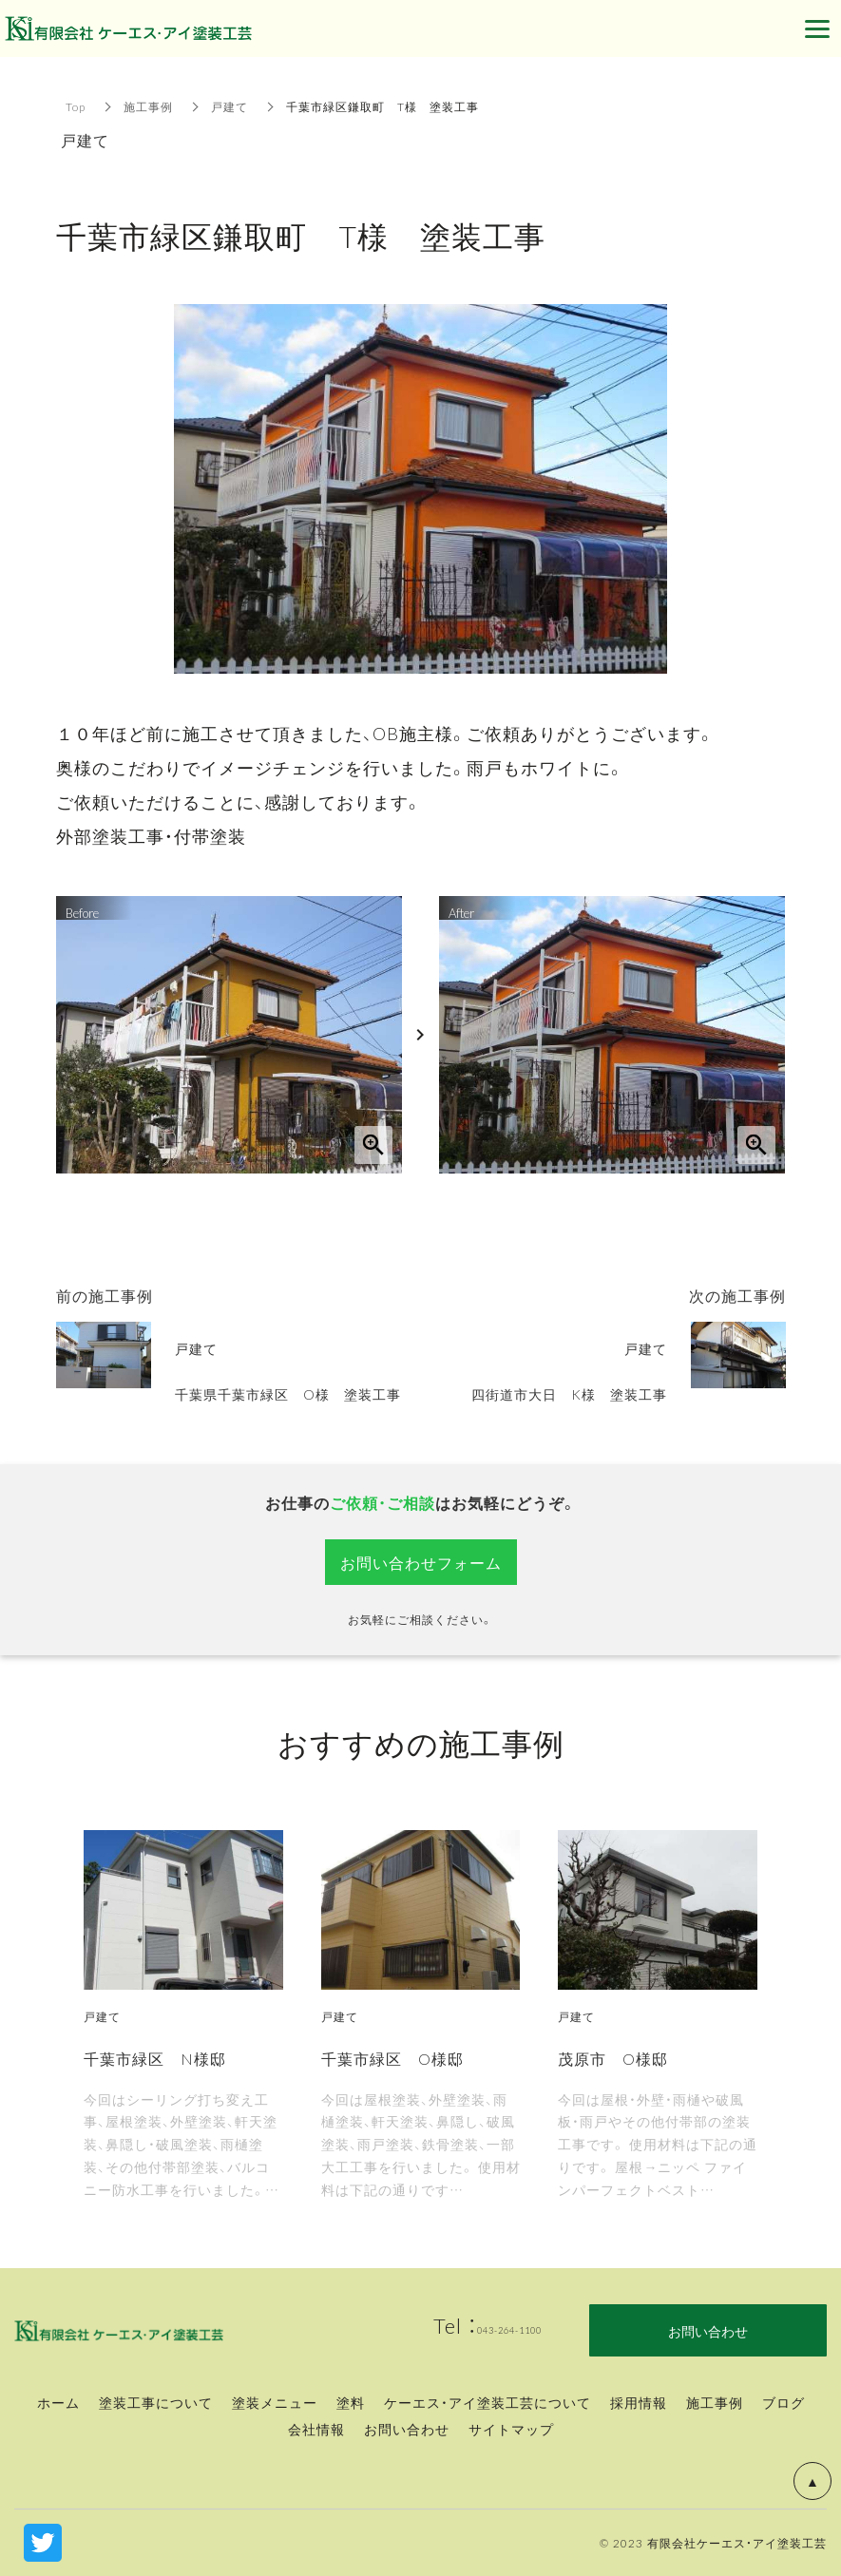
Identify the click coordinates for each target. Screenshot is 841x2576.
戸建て (229, 106)
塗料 (350, 2402)
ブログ (783, 2402)
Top (76, 106)
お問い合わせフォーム (421, 1562)
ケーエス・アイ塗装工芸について (487, 2402)
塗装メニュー (274, 2402)
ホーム (58, 2402)
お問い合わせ (406, 2428)
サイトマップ (511, 2428)
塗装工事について (156, 2402)
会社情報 (316, 2428)
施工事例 (148, 106)
